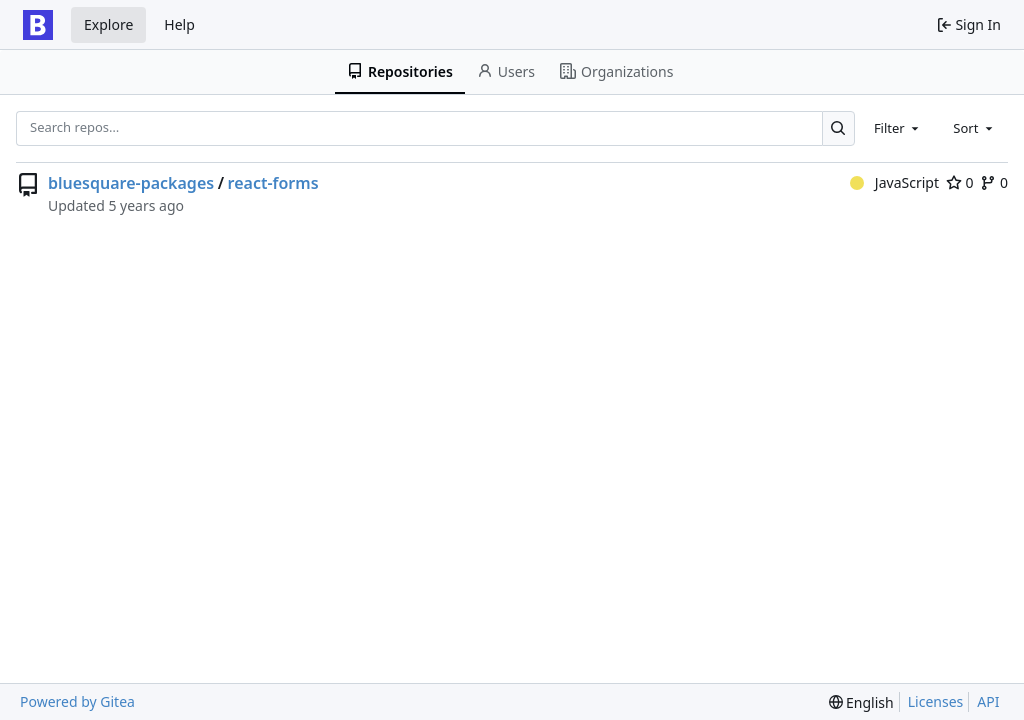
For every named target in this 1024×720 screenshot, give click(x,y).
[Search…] (838, 128)
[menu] (861, 702)
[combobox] (898, 128)
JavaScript (894, 182)
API (988, 701)
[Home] (38, 25)
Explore (108, 24)
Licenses (936, 701)
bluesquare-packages (131, 183)
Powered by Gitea (77, 701)
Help (179, 24)
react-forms (273, 183)
